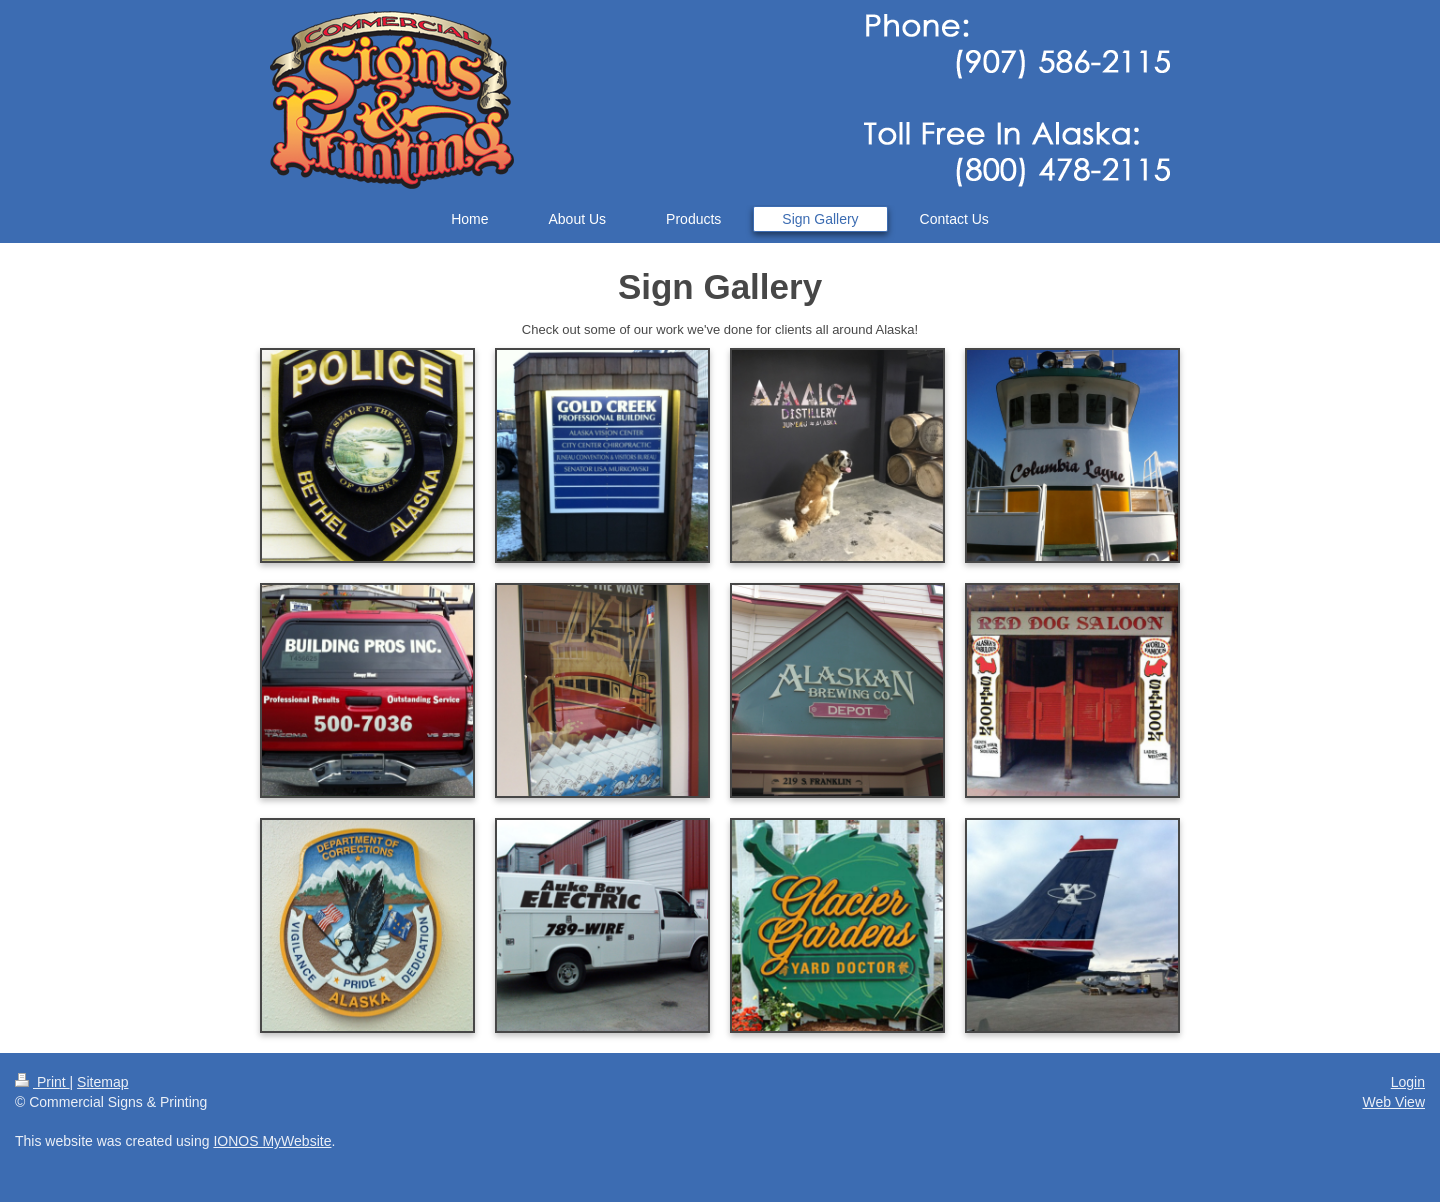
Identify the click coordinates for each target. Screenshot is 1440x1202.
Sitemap (102, 1082)
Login (1408, 1082)
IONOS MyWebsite (272, 1141)
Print (42, 1082)
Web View (1393, 1102)
